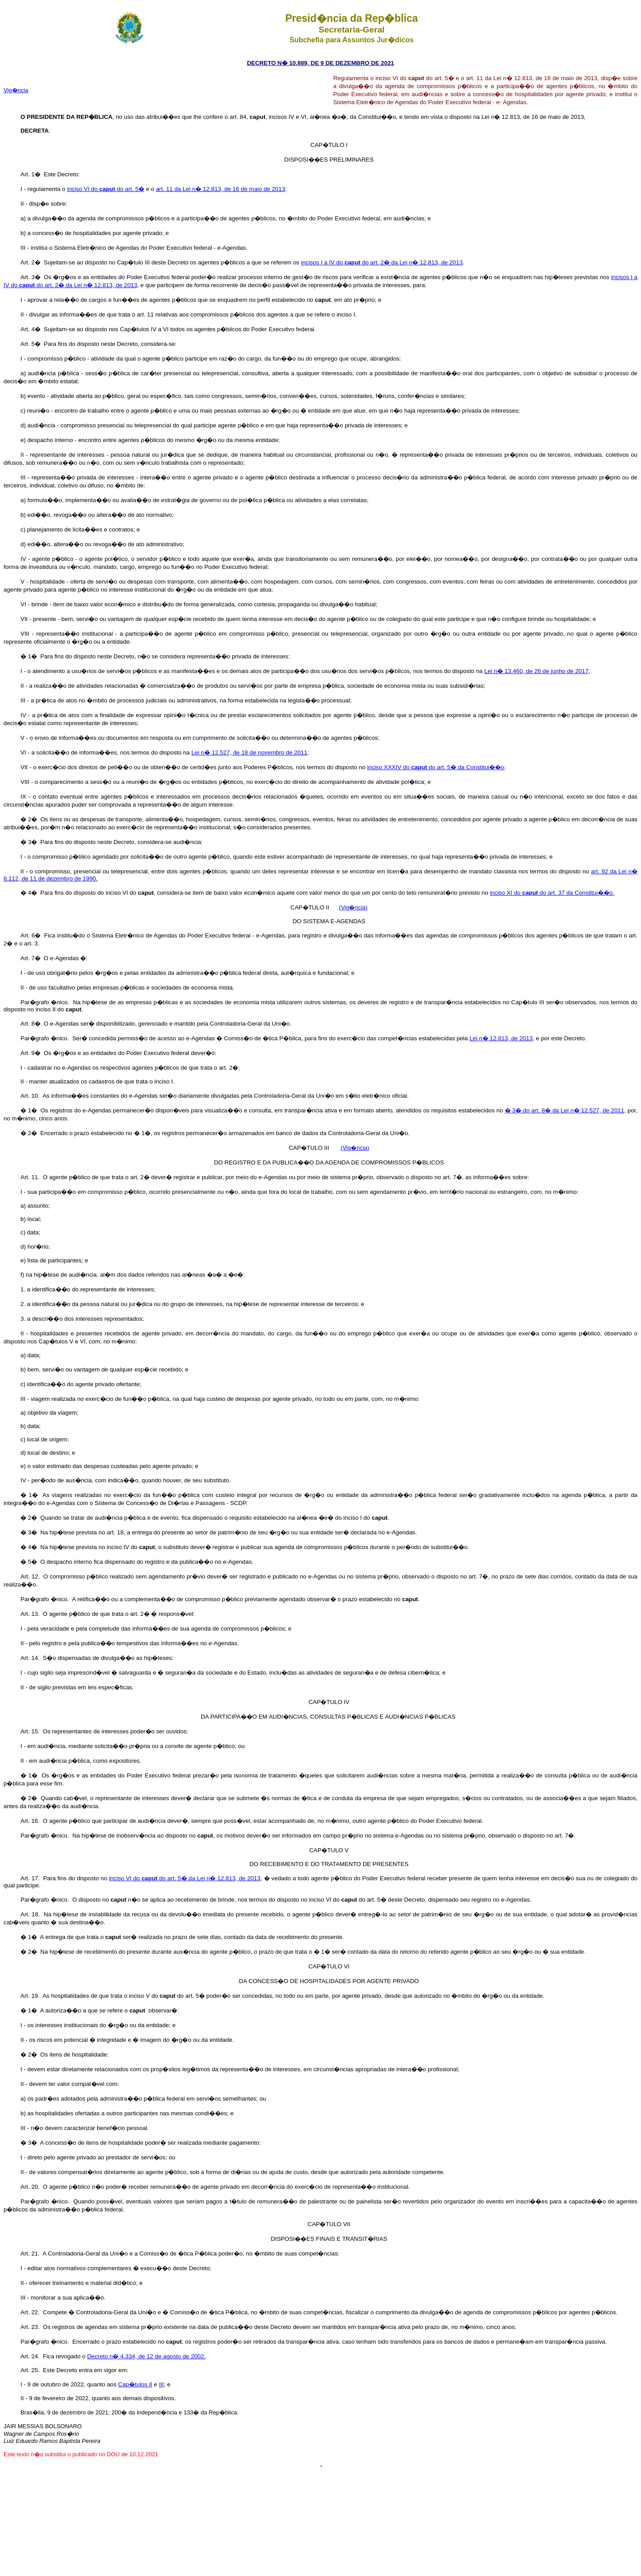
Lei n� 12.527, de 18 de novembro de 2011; (250, 752)
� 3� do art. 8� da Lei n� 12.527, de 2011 (564, 1110)
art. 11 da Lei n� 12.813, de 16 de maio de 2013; (221, 189)
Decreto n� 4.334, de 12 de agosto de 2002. (146, 2356)
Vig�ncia (16, 90)
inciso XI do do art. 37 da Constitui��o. (552, 892)
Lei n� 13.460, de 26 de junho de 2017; (537, 671)
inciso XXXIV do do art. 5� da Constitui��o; (436, 767)
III (161, 2384)
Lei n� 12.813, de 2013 (501, 1038)
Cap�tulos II (135, 2384)
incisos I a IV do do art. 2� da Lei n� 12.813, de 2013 (381, 262)
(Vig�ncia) (353, 907)
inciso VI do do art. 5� (105, 189)
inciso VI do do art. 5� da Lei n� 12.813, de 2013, (185, 1878)
